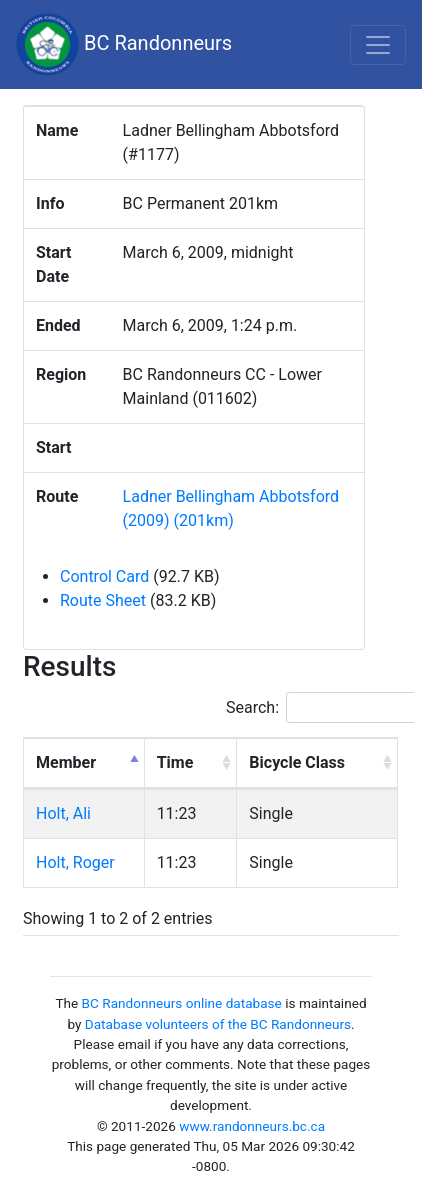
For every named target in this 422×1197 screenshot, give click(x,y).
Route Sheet (103, 600)
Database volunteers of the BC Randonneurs (218, 1024)
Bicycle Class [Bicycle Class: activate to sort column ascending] (297, 762)
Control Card (104, 576)
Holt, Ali (63, 813)
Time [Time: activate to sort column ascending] (175, 762)
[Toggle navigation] (378, 45)
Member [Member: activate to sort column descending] (66, 762)
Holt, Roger (75, 862)
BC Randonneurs (124, 44)
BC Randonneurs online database (182, 1003)
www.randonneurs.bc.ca (252, 1126)
